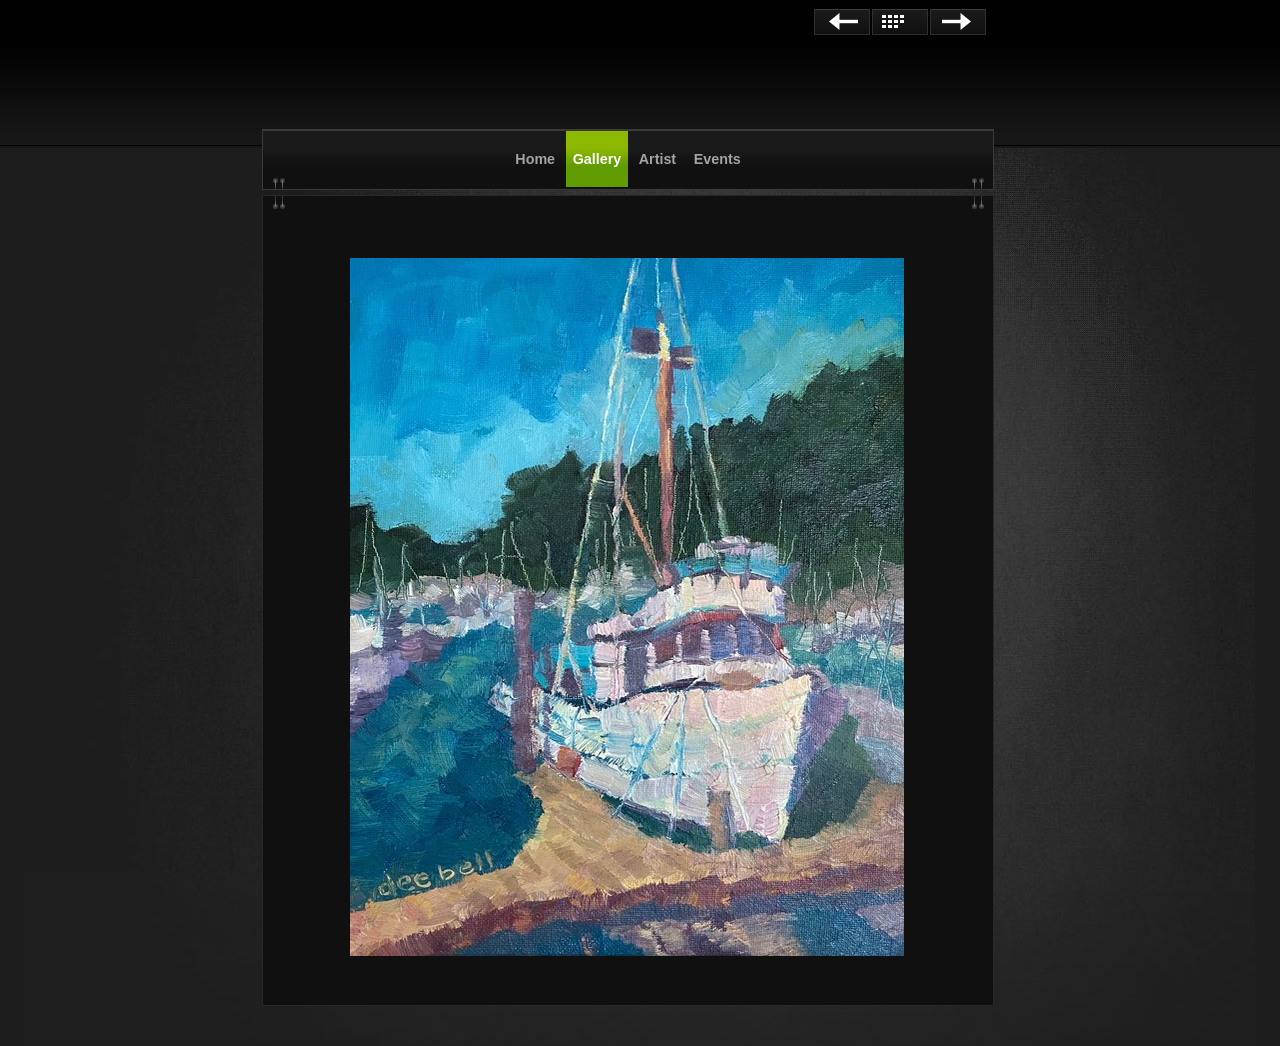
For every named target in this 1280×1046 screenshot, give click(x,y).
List (900, 22)
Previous (842, 22)
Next (958, 22)
